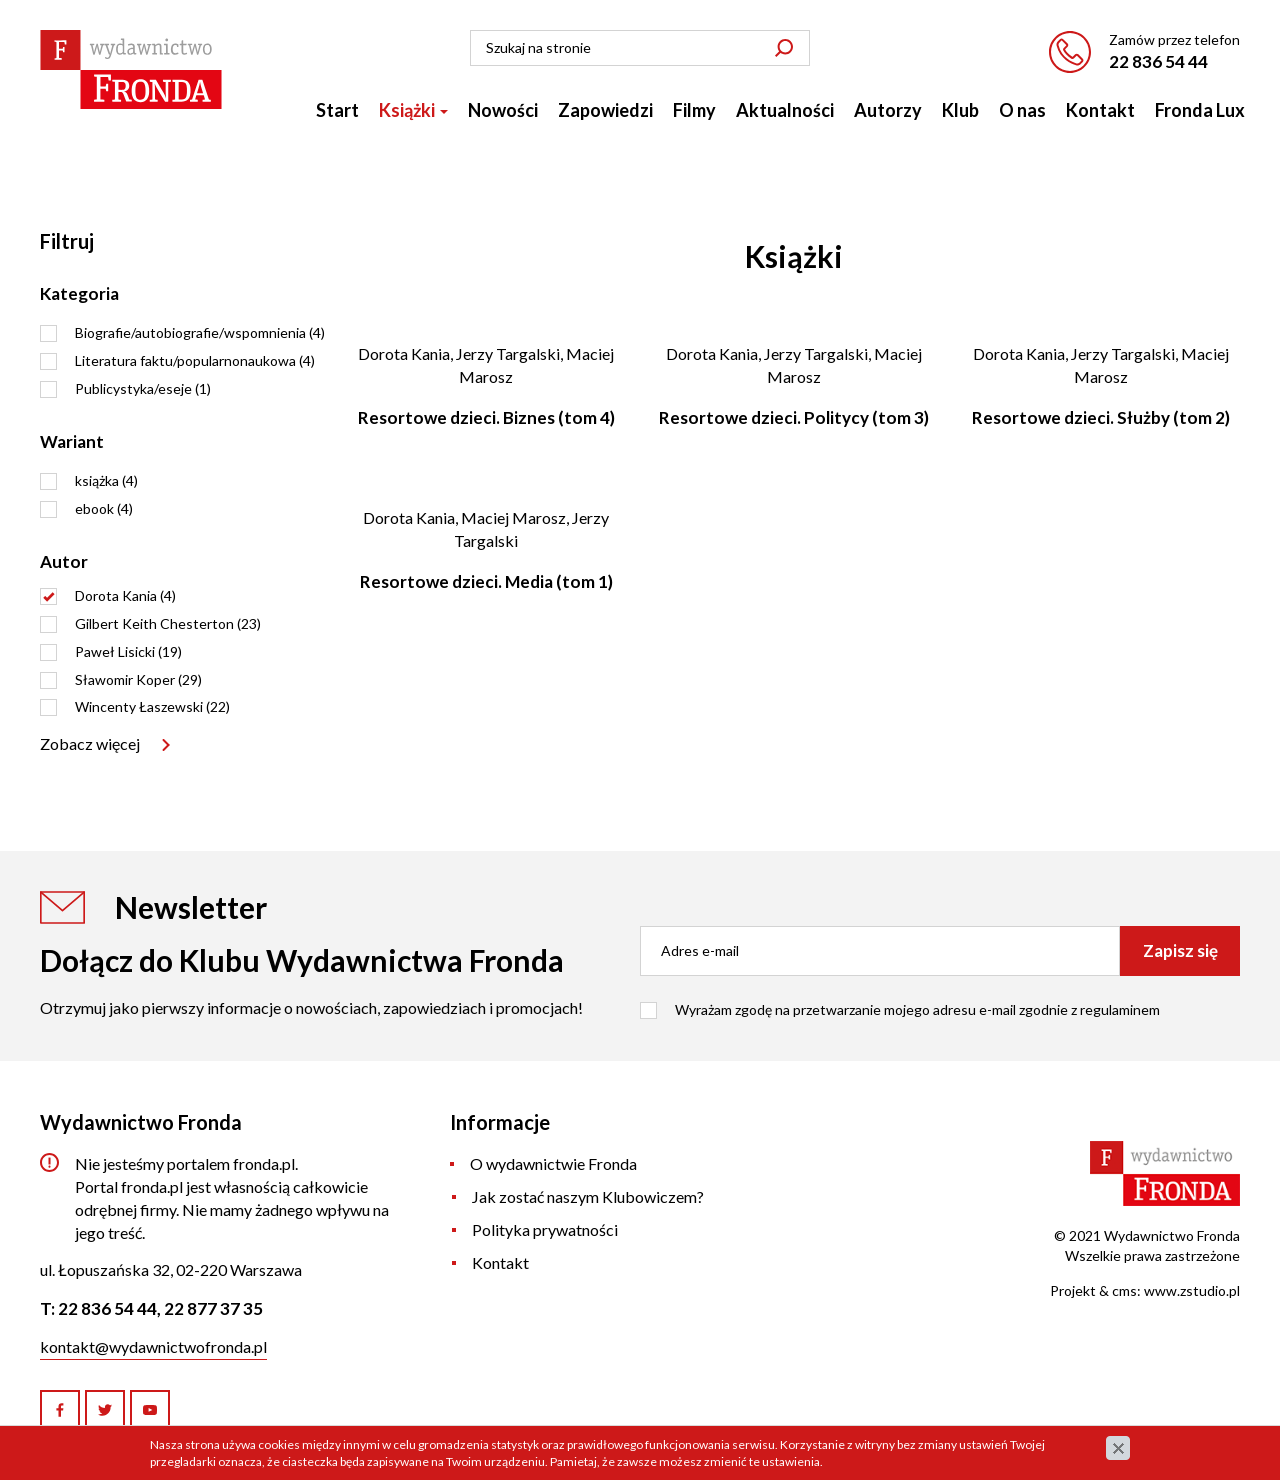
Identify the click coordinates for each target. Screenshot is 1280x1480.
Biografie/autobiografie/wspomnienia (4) (200, 332)
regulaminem (1120, 1009)
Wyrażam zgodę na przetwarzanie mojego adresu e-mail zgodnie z (917, 1009)
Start (337, 110)
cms (1124, 1290)
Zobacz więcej (90, 743)
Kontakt (1100, 110)
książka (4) (106, 480)
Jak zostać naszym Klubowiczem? (588, 1196)
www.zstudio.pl (1192, 1290)
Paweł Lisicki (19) (128, 651)
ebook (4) (104, 508)
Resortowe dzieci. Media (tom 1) (486, 581)
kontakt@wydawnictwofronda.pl (153, 1346)
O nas (1022, 110)
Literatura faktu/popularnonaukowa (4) (195, 360)
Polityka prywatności (545, 1229)
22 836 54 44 (1158, 61)
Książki (413, 110)
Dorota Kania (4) (125, 595)
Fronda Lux (1200, 110)
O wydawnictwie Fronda (553, 1163)
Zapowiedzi (605, 110)
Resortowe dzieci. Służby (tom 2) (1101, 417)
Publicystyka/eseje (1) (143, 388)
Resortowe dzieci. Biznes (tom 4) (486, 417)
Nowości (503, 110)
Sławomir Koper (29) (138, 679)
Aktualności (785, 110)
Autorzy (888, 110)
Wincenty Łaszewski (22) (152, 706)
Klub (960, 110)
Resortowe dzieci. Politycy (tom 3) (794, 417)
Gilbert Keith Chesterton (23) (168, 623)
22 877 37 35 (213, 1308)
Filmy (694, 110)
